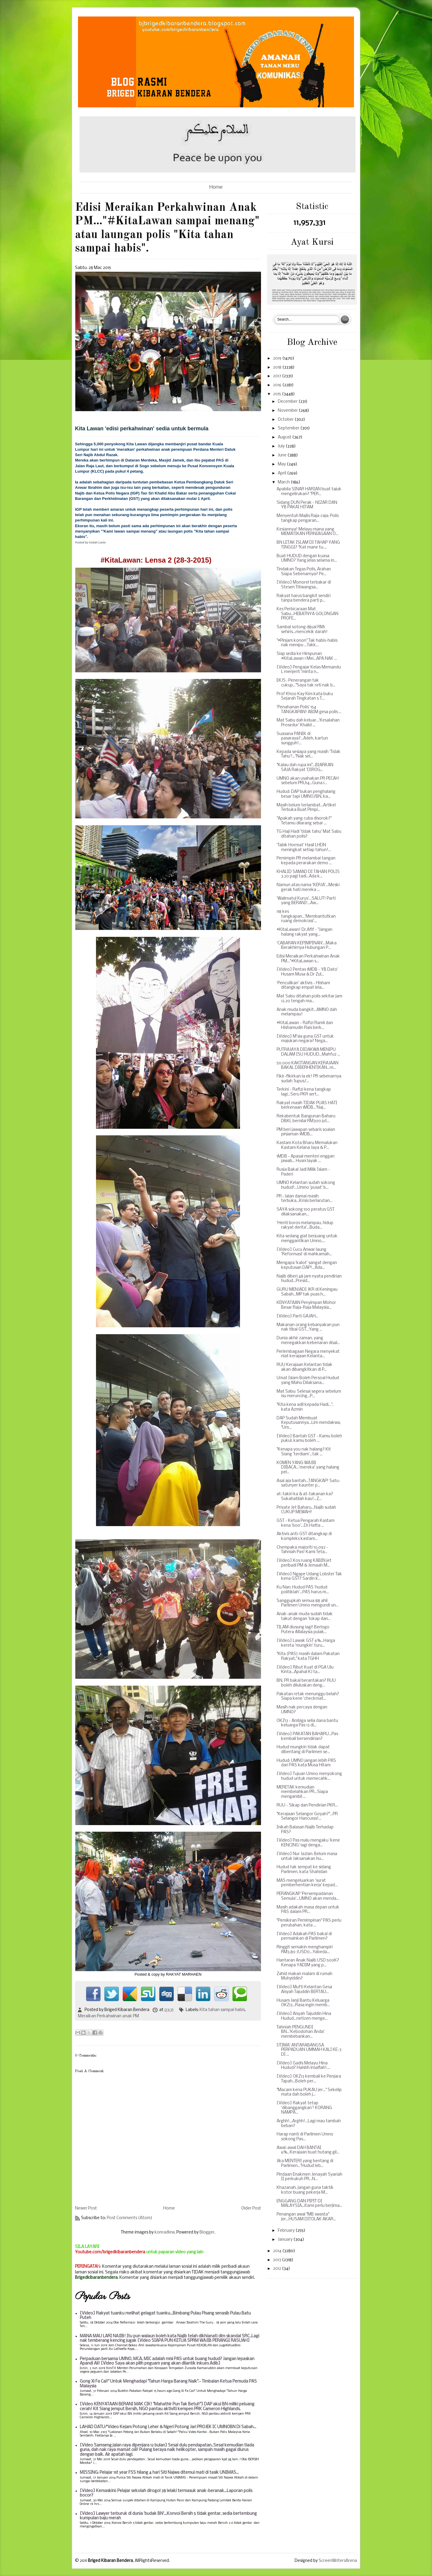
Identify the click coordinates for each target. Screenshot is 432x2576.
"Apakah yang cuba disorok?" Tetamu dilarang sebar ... (304, 821)
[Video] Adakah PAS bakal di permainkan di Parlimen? (304, 1936)
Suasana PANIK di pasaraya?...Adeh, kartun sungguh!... (302, 739)
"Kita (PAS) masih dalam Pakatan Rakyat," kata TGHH (308, 1656)
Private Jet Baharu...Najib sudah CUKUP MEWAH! (306, 1510)
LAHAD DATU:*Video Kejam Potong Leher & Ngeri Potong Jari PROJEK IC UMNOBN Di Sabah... (168, 2427)
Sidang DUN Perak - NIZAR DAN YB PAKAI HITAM (307, 505)
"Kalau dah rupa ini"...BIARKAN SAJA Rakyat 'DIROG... (305, 767)
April (282, 473)
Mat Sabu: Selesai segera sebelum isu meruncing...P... (309, 1394)
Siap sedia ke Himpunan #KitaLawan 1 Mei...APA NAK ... (307, 656)
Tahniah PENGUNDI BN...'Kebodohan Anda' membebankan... (301, 2032)
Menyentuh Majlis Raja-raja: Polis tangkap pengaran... (308, 518)
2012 (277, 2269)
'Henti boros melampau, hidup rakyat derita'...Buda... (305, 1225)
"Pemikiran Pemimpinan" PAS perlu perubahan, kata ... (309, 1923)
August (285, 437)
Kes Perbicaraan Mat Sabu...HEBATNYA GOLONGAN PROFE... (307, 614)
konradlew (164, 2232)
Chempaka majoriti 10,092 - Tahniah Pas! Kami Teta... (302, 1550)
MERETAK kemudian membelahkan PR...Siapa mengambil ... (302, 1792)
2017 (277, 376)
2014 (277, 2251)
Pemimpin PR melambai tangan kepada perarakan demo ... (306, 860)
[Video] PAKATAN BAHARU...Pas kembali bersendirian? (307, 1736)
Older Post (251, 2208)
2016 (277, 385)
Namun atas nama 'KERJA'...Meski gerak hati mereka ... (308, 887)
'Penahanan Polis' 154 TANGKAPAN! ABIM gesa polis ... (309, 709)
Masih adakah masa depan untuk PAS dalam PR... (308, 1909)
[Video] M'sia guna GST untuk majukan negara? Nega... (305, 1039)
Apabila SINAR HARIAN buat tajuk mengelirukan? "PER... (309, 491)
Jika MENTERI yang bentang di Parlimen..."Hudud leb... (305, 2163)
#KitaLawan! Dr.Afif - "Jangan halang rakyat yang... (304, 932)
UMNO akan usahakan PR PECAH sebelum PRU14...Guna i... (308, 781)
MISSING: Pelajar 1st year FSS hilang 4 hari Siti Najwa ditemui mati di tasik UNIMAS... (159, 2472)
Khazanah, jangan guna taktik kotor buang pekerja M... (305, 2190)
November (288, 410)
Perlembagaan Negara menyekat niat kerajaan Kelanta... (308, 1354)
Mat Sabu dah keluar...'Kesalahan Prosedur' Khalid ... (308, 723)
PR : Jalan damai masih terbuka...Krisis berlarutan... (304, 1198)
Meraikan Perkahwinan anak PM (108, 2016)
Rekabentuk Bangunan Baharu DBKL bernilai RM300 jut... (306, 1118)
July (282, 446)
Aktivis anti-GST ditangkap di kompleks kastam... (304, 1536)
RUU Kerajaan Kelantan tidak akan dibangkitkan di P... (304, 1367)
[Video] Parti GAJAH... (297, 1316)
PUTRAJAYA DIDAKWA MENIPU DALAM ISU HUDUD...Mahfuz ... (308, 1052)
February (287, 2230)
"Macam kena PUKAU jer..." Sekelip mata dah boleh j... (309, 2092)
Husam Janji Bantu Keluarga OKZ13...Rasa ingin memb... (303, 2003)
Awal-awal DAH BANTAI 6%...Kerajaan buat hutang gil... (308, 2150)
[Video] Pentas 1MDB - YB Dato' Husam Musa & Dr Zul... (307, 972)
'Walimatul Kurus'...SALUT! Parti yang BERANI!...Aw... (306, 901)
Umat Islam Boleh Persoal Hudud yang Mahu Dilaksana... (308, 1380)
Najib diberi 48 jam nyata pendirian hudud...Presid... (309, 1279)
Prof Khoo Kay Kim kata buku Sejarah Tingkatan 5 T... (305, 696)
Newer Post (86, 2208)
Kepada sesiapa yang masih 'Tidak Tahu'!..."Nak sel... (308, 754)
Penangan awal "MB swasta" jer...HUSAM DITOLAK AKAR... (306, 2217)
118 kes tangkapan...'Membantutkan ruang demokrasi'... (306, 916)
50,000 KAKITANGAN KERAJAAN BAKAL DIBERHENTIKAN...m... (307, 1065)
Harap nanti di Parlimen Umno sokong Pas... (305, 2136)
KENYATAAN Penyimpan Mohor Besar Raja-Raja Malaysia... (306, 1305)
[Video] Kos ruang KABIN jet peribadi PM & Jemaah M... (304, 1563)
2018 (277, 367)
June (282, 455)
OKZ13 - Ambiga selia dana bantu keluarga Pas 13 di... (307, 1723)
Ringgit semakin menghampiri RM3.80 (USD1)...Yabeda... (305, 1949)
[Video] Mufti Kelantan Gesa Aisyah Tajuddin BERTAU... (304, 1989)
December (288, 401)
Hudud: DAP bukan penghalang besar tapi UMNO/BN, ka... (306, 794)
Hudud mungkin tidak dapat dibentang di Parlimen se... (303, 1749)
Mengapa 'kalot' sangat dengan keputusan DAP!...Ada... (307, 1265)
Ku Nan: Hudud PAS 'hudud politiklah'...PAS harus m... (303, 1589)
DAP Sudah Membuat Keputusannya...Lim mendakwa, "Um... (309, 1423)
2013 (277, 2260)
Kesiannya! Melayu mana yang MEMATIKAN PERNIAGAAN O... (307, 531)
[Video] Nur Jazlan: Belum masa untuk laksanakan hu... (307, 1856)
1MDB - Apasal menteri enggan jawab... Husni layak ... (305, 1159)
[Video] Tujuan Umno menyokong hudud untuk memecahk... (309, 1776)
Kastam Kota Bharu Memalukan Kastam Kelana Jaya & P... (307, 1145)
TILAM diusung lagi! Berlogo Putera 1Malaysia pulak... (303, 1629)
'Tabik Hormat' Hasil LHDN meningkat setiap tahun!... (304, 847)
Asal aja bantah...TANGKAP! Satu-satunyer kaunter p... (308, 1483)
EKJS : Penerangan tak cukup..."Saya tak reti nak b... (306, 683)
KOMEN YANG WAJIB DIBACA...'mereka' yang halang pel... (308, 1468)
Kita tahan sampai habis (222, 2010)
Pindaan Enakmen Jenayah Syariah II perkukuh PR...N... (309, 2177)
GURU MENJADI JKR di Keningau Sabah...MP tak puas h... (307, 1292)
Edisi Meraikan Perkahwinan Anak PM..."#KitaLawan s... (308, 959)
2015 (277, 394)
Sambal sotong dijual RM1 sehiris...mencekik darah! (302, 629)
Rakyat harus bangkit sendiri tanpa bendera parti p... (304, 598)
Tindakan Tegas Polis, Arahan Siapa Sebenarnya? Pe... (304, 571)
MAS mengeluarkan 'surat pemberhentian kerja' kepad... (307, 1883)
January (285, 2239)
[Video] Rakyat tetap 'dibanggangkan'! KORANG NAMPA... (304, 2108)
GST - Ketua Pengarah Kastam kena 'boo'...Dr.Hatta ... (305, 1523)
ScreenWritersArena (338, 2561)
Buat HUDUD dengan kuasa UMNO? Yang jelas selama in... (307, 558)
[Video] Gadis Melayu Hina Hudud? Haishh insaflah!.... (303, 2065)
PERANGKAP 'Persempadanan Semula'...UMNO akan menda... (308, 1896)
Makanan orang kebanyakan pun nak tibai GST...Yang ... (308, 1327)
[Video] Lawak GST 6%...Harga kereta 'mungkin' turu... (306, 1643)
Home (216, 187)
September (289, 428)
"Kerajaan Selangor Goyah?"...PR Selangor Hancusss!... (307, 1816)
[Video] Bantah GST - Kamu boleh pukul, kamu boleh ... (309, 1438)
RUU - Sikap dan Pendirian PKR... (307, 1805)
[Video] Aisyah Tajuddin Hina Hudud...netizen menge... (304, 2016)
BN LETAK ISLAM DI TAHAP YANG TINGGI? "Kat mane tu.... (308, 545)
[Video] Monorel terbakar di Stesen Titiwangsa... (304, 585)
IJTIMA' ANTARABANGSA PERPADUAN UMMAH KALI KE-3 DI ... (309, 2050)
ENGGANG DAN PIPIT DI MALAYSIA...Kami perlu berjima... (309, 2203)
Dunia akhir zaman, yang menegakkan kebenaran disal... (308, 1340)
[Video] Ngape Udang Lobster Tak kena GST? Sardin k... (309, 1576)
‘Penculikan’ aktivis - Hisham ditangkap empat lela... (303, 985)
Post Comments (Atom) (129, 2218)
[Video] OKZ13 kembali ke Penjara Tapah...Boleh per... (309, 2079)
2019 (277, 358)
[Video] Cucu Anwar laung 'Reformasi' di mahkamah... (304, 1252)
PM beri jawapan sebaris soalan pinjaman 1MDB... (306, 1132)
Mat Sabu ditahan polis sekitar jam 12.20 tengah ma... (309, 998)
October (286, 419)
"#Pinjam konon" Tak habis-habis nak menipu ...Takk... (307, 643)
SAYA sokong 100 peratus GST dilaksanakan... (305, 1212)
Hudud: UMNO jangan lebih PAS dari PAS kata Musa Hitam (306, 1763)
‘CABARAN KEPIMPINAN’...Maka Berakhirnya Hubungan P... (307, 945)
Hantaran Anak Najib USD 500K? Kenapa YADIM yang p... (308, 1963)
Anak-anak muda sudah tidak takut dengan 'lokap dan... (305, 1616)
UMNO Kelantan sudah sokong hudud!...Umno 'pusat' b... (306, 1185)
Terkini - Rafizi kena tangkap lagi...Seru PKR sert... (304, 1092)
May (282, 464)
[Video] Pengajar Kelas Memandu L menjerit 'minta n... (309, 669)
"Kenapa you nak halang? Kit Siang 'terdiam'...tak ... (304, 1452)
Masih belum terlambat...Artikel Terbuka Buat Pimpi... (306, 807)
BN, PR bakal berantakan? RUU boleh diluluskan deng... (306, 1683)
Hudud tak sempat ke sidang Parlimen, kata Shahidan (304, 1869)
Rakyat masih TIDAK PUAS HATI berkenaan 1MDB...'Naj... (307, 1105)
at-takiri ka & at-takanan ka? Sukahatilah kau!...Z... (305, 1496)
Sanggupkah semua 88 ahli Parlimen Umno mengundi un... (307, 1603)
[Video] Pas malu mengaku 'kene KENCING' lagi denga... (308, 1843)
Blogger (207, 2232)
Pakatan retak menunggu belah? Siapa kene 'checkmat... (308, 1696)
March (284, 482)
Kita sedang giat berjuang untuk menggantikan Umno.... (307, 1238)
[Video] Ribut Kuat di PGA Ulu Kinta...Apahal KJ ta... (305, 1670)
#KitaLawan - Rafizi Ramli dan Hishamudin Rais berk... (305, 1025)
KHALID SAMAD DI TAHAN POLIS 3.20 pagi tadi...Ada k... (308, 874)
